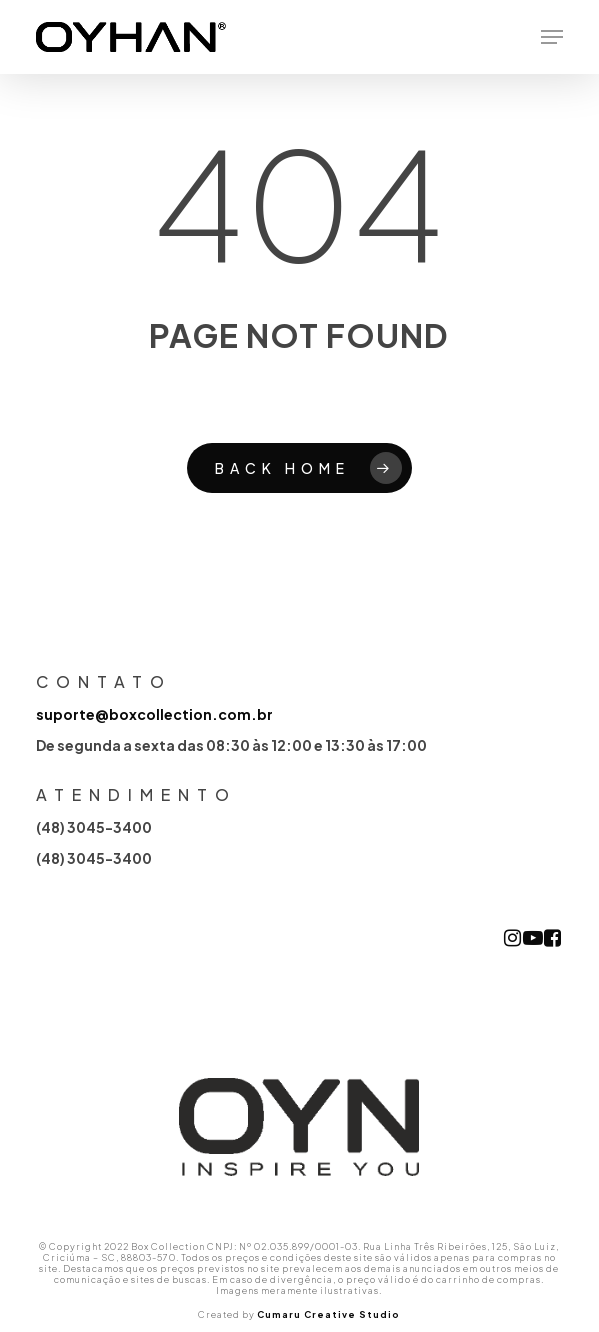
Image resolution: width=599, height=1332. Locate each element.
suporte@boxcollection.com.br (154, 714)
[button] (552, 37)
